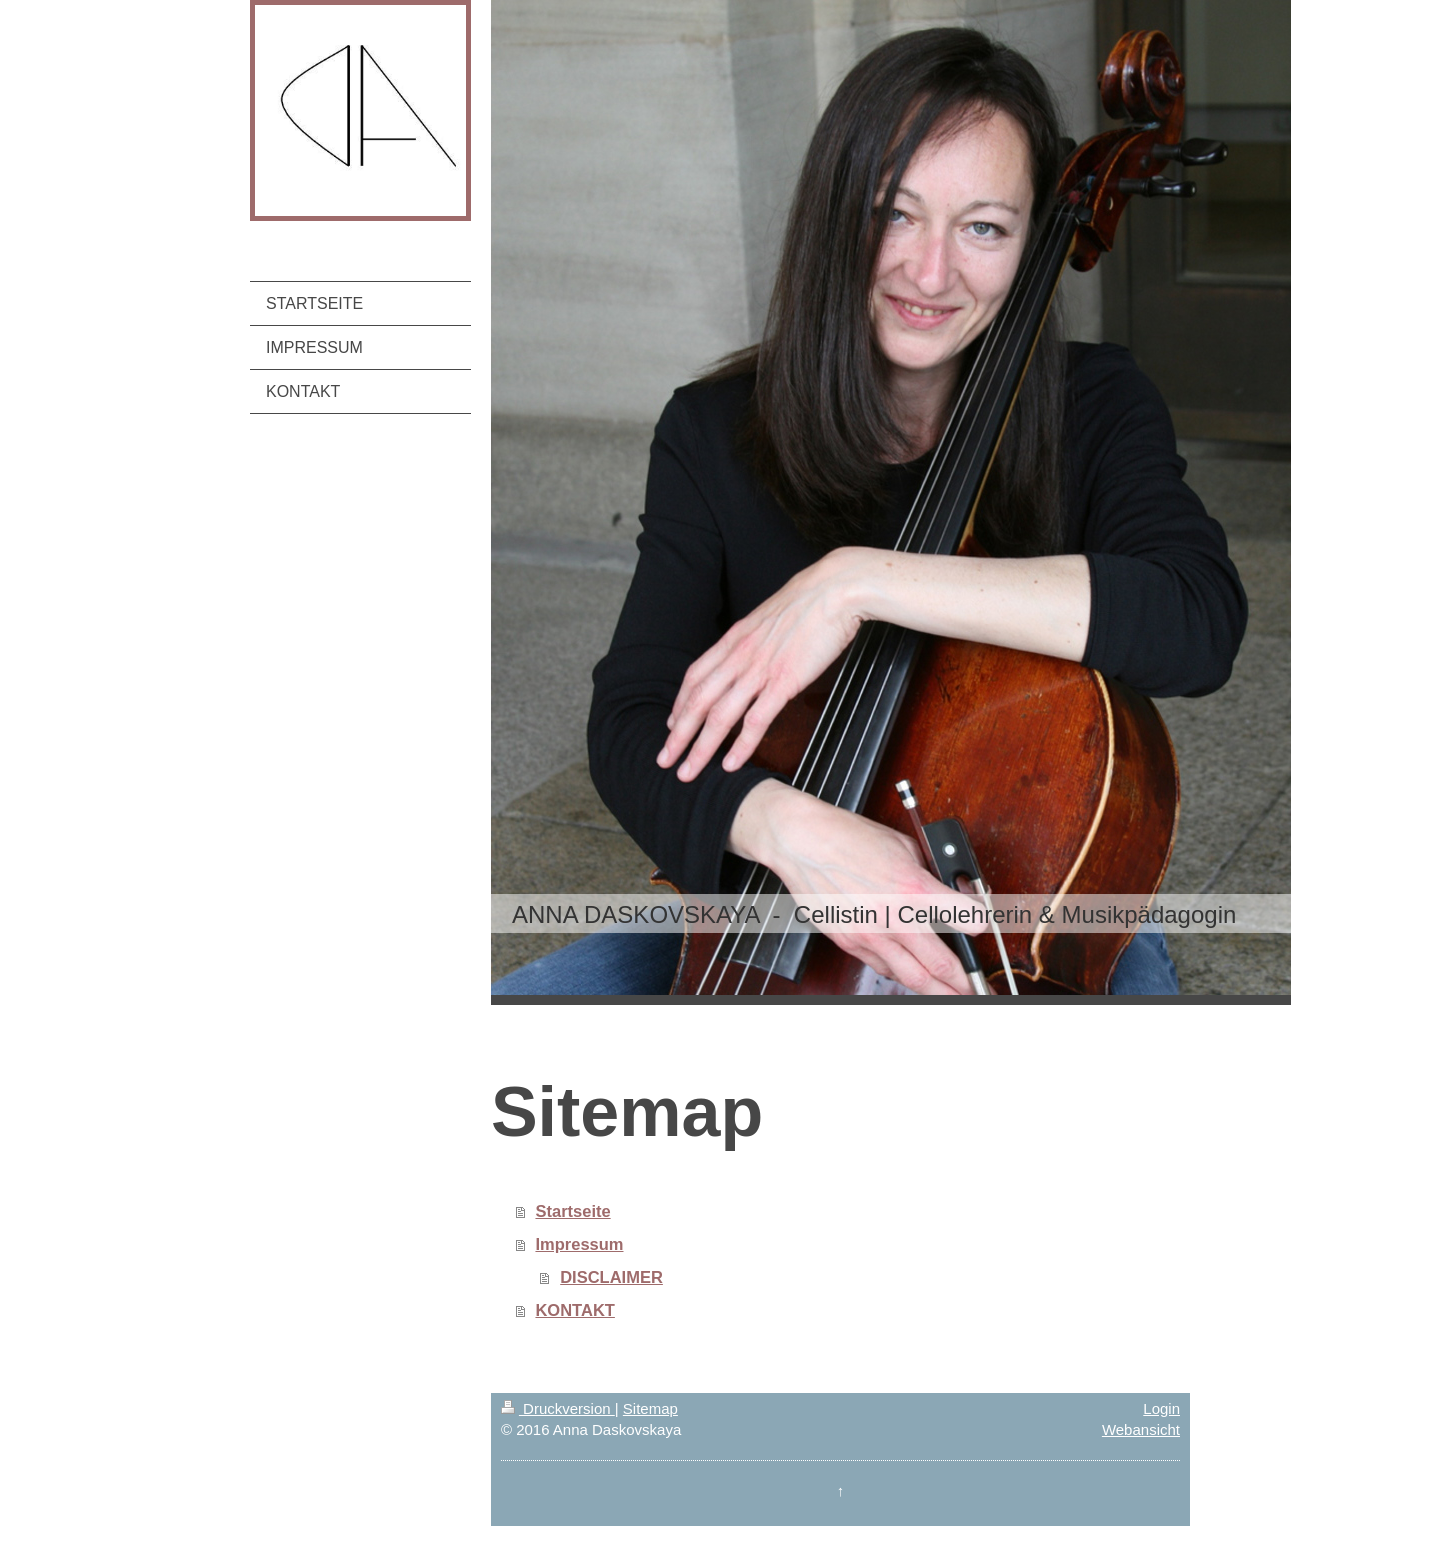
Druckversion (558, 1408)
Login (1161, 1408)
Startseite (572, 1211)
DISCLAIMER (611, 1277)
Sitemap (650, 1408)
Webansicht (1141, 1429)
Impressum (579, 1244)
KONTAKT (574, 1310)
